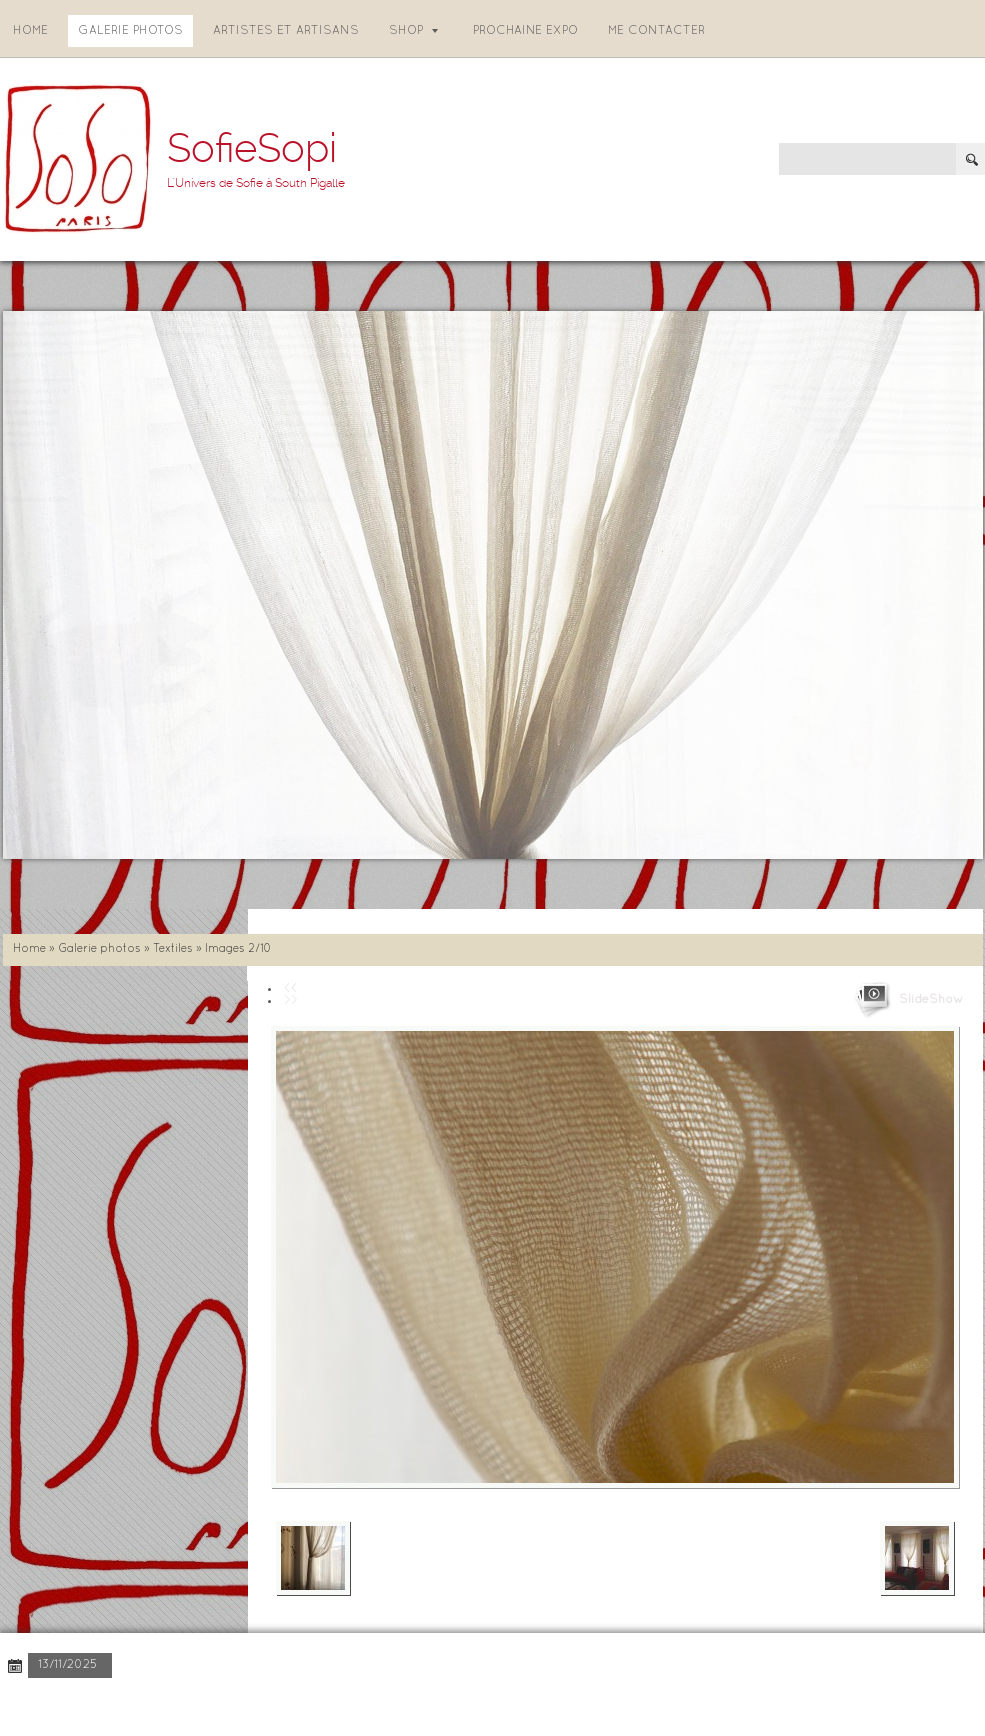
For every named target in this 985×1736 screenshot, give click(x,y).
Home (30, 31)
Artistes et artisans (286, 31)
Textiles (173, 949)
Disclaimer (276, 1705)
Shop (413, 31)
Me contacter (656, 31)
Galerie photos (130, 31)
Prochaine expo (525, 31)
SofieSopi (252, 148)
